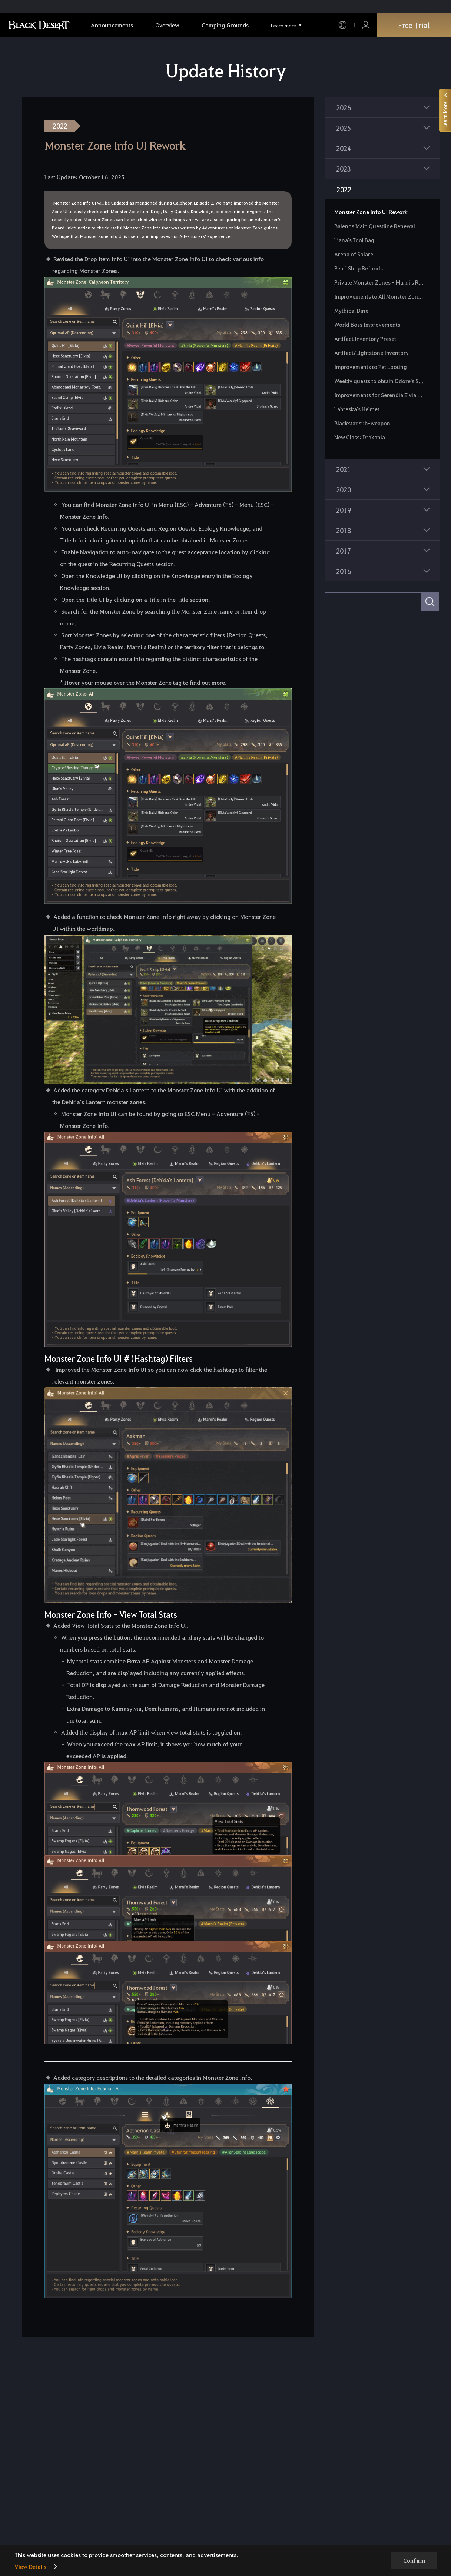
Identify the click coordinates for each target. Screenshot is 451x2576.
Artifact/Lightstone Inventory (371, 352)
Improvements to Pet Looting (370, 367)
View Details (30, 2566)
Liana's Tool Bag (354, 240)
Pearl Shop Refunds (358, 268)
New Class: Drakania (359, 437)
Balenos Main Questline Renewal (374, 226)
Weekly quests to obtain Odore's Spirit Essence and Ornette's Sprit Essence (379, 381)
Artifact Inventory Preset (365, 338)
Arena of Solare (353, 254)
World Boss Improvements (367, 324)
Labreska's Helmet (356, 409)
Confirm (414, 2560)
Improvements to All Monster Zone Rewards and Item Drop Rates (379, 296)
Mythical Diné (351, 310)
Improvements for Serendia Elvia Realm (379, 395)
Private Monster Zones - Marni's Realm (379, 282)
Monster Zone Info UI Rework (371, 212)
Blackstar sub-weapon (362, 423)
